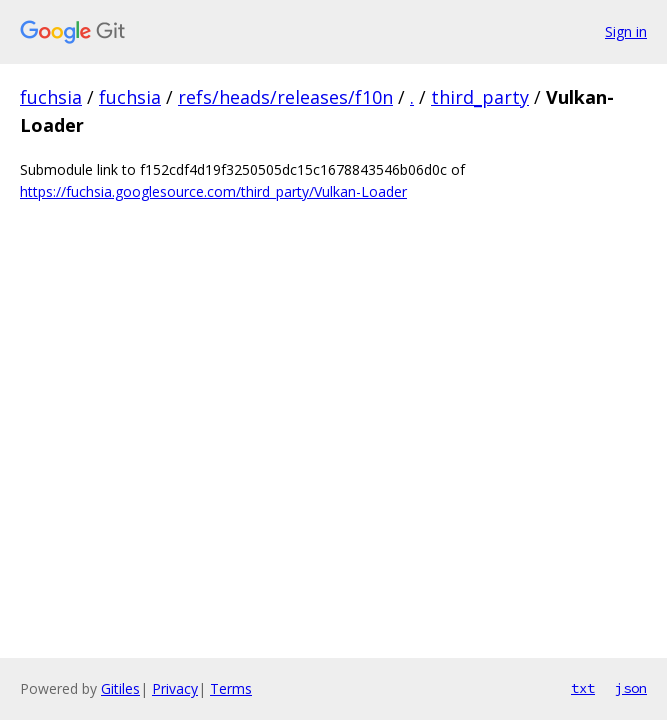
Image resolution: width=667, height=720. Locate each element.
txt (583, 688)
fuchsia (51, 97)
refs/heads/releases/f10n (285, 97)
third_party (480, 97)
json (631, 688)
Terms (231, 688)
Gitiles (120, 688)
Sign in (626, 31)
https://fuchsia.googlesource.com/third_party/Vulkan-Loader (213, 191)
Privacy (175, 688)
